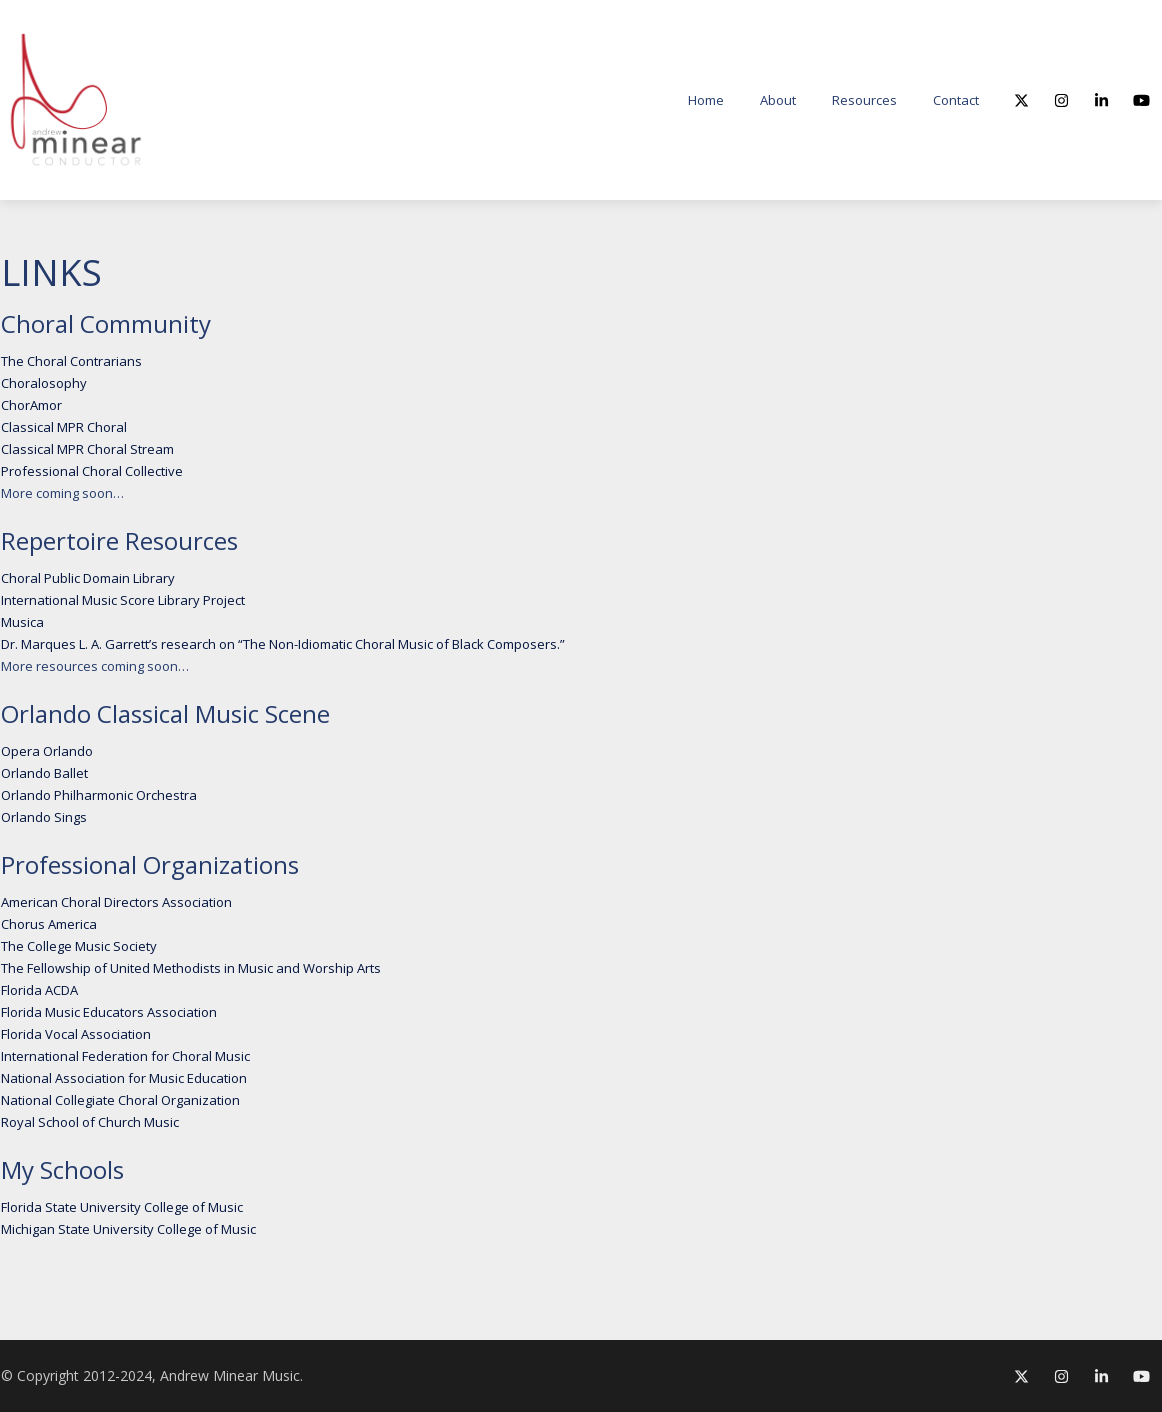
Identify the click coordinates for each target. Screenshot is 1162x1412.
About (778, 100)
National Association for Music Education (124, 1078)
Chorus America (49, 924)
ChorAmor (31, 405)
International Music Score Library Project (123, 600)
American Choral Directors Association (116, 902)
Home (706, 100)
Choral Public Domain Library (88, 578)
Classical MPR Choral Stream (87, 449)
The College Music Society (79, 946)
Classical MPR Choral (64, 427)
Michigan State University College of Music (128, 1229)
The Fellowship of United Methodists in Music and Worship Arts (191, 968)
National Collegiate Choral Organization (120, 1100)
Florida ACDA (39, 990)
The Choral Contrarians (71, 361)
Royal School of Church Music (90, 1122)
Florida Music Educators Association (109, 1012)
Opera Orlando (47, 751)
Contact (956, 100)
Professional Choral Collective (92, 471)
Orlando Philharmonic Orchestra (99, 795)
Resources (864, 100)
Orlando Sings (44, 817)
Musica (22, 622)
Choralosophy (44, 383)
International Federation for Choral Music (125, 1056)
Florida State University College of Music (122, 1207)
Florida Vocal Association (76, 1034)
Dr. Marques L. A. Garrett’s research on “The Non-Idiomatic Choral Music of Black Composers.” (283, 644)
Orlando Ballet (44, 773)
